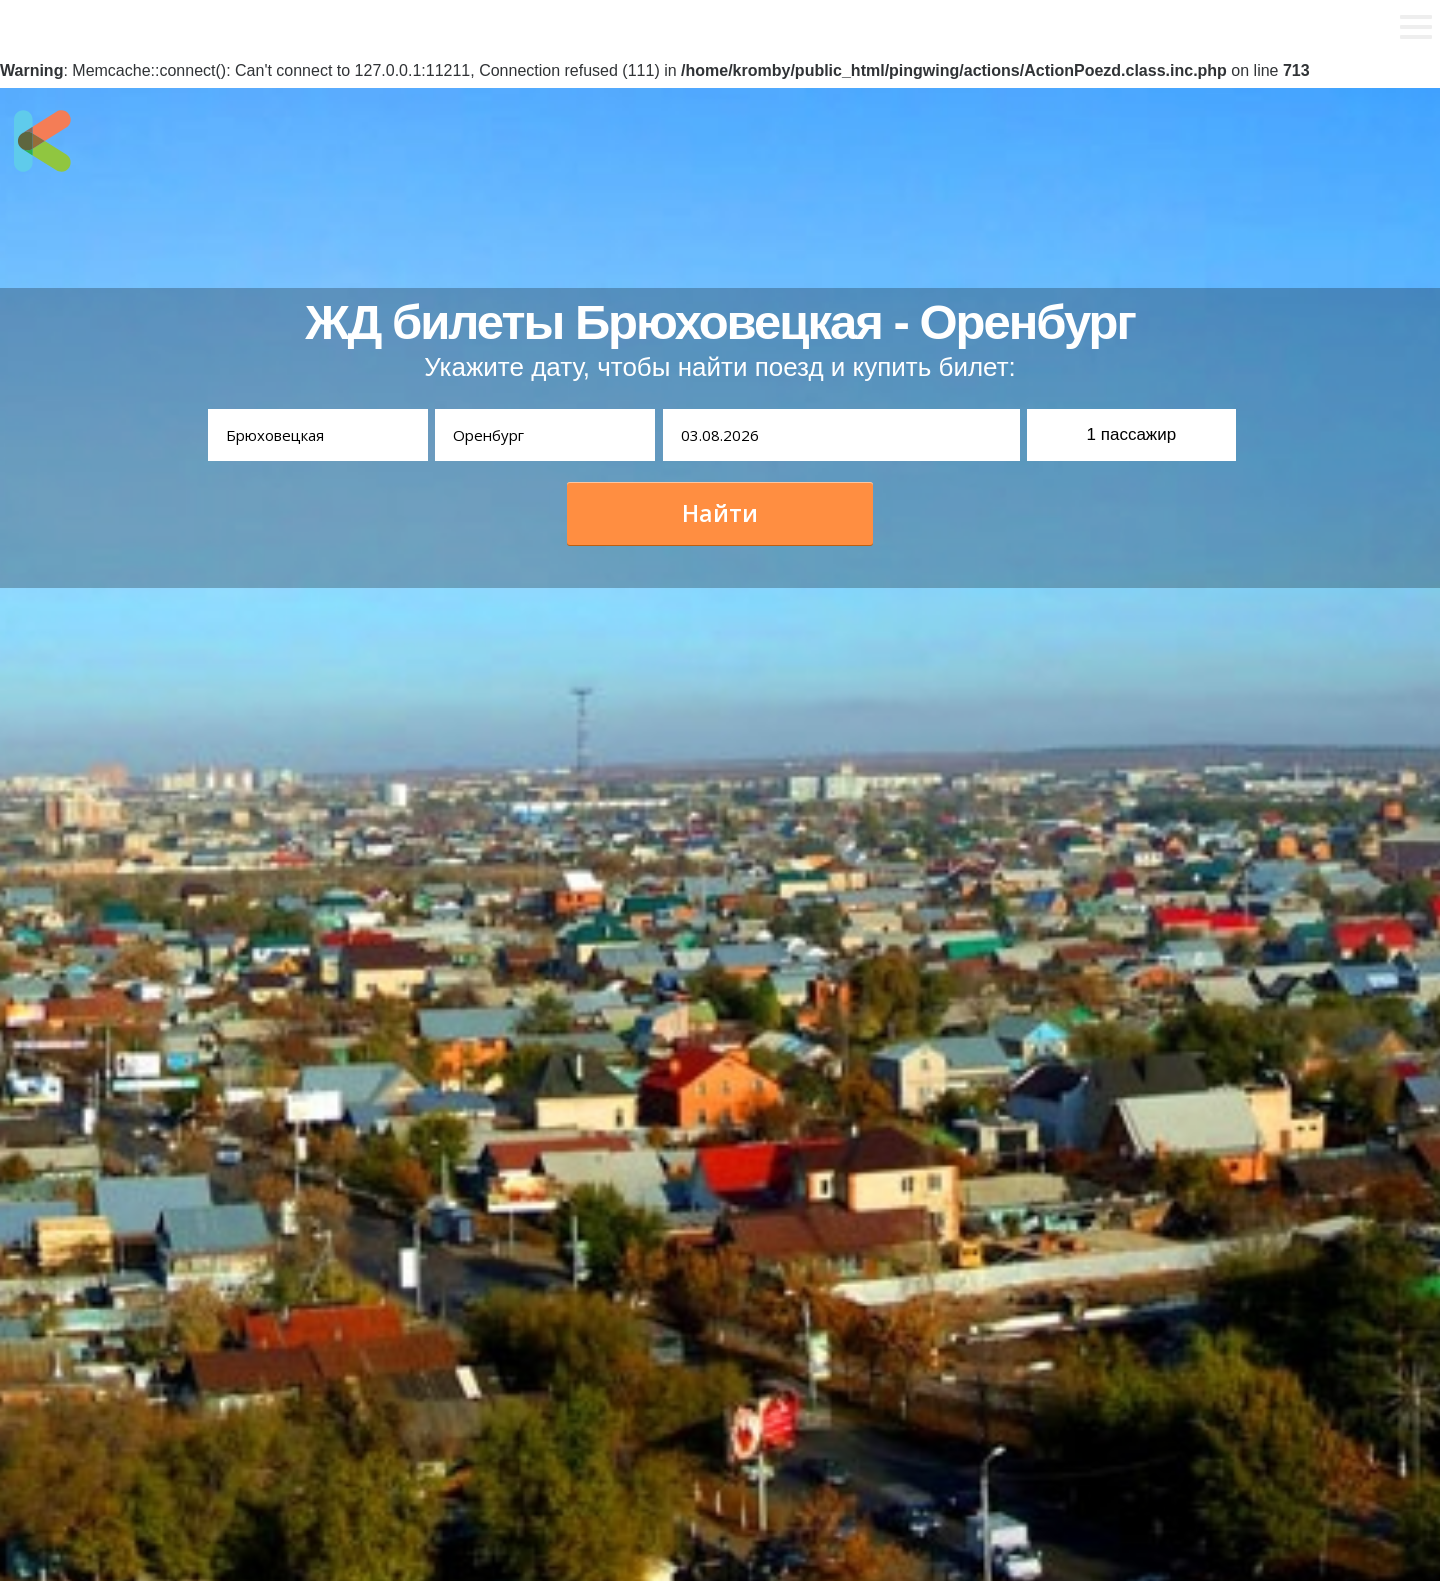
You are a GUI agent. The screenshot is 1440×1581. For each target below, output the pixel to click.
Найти (720, 513)
